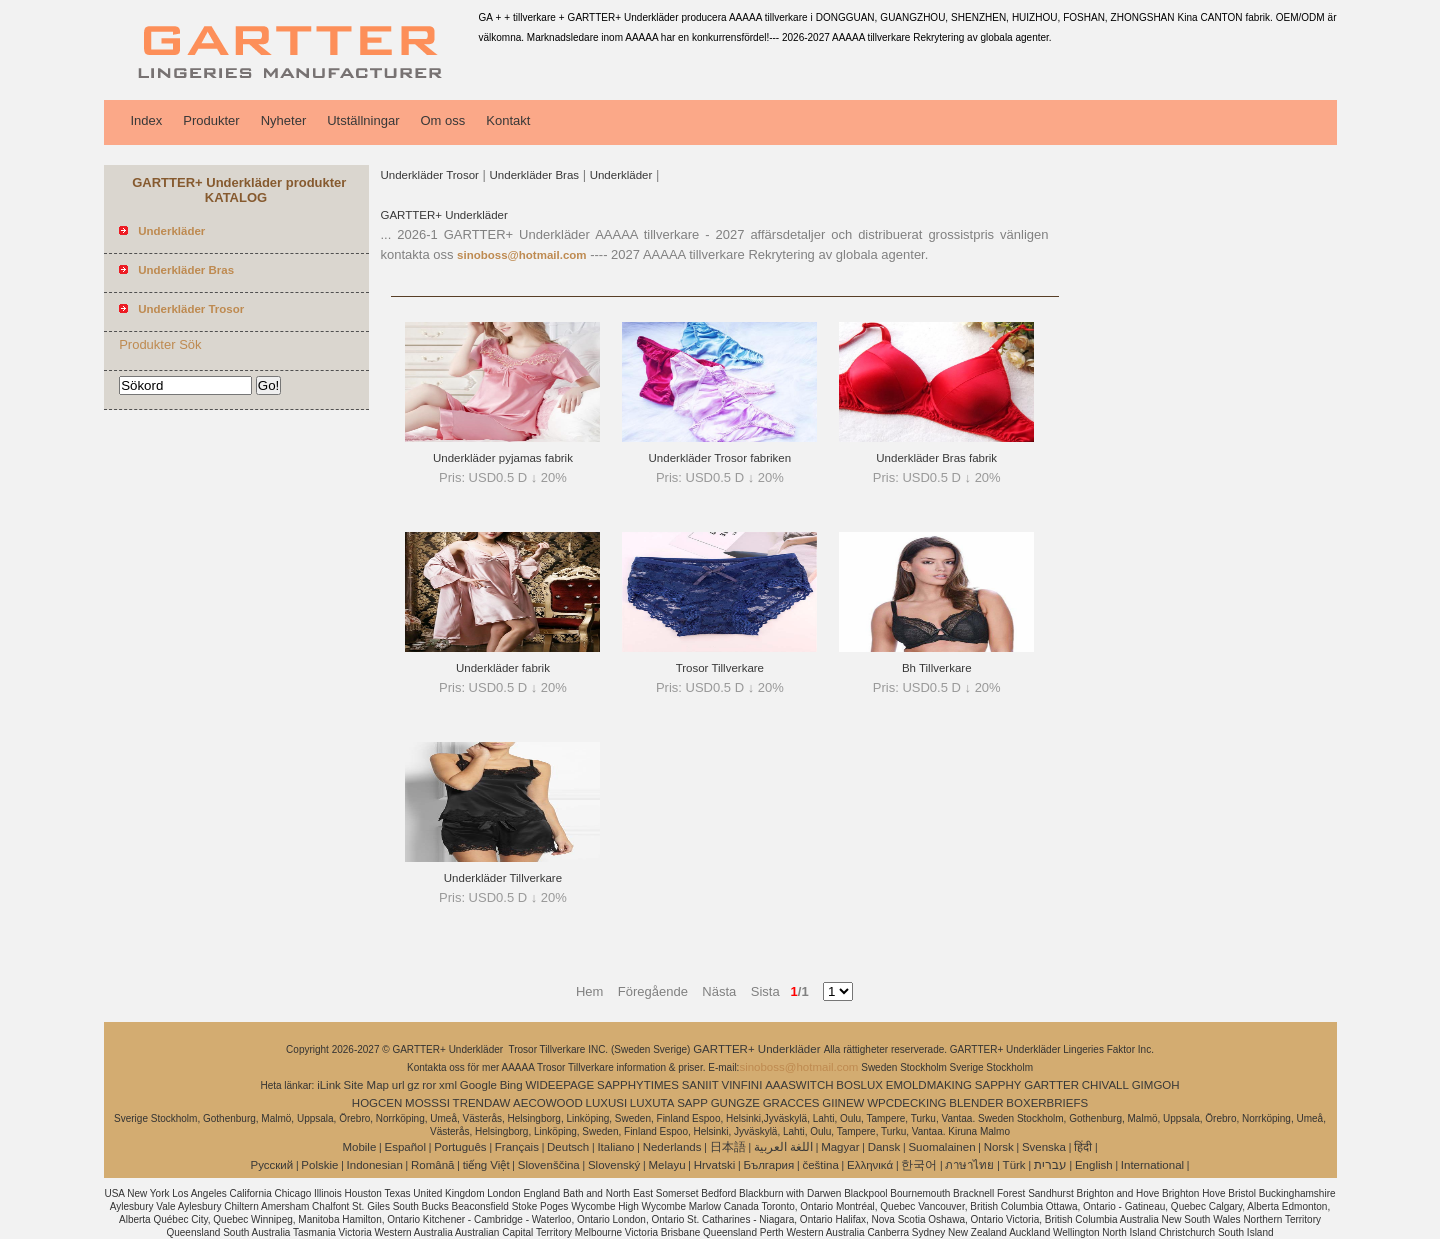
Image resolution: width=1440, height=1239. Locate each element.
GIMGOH (1156, 1085)
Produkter (211, 120)
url (398, 1085)
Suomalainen (941, 1147)
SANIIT (700, 1085)
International (1152, 1165)
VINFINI (741, 1085)
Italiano (615, 1147)
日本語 (728, 1147)
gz (413, 1085)
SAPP (692, 1103)
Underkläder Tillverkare (503, 878)
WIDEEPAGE (559, 1085)
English (1094, 1165)
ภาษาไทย (969, 1165)
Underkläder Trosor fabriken (720, 458)
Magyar (840, 1147)
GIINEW (843, 1103)
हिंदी (1083, 1147)
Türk (1014, 1165)
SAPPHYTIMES (638, 1085)
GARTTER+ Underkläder (444, 215)
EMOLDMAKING (929, 1085)
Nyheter (284, 120)
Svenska (1044, 1147)
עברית (1050, 1165)
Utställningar (363, 120)
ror (429, 1085)
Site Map (366, 1085)
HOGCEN (377, 1103)
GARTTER (1051, 1085)
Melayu (666, 1165)
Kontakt (508, 120)
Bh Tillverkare (937, 668)
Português (460, 1147)
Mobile (359, 1147)
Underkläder (621, 175)
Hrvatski (715, 1165)
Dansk (884, 1147)
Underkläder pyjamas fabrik (503, 458)
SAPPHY (998, 1085)
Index (147, 120)
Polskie (319, 1165)
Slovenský (614, 1165)
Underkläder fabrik (503, 668)
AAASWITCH (799, 1085)
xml (448, 1085)
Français (517, 1147)
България (768, 1165)
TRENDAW (482, 1103)
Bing (511, 1085)
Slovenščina (549, 1165)
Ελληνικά (870, 1165)
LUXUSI (607, 1103)
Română (432, 1165)
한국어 (919, 1165)
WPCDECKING (906, 1103)
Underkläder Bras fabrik (936, 458)
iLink (329, 1085)
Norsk (999, 1147)
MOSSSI (427, 1103)
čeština (820, 1165)
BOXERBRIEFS (1047, 1103)
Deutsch (568, 1147)
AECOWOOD (548, 1103)
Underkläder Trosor (430, 175)
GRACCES (791, 1103)
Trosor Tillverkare (720, 668)
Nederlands (672, 1147)
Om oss (442, 120)
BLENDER (976, 1103)
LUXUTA (652, 1103)
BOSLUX (859, 1085)
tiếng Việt (486, 1165)
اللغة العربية (783, 1147)
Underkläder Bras (534, 175)
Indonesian (375, 1165)
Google (478, 1085)
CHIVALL (1105, 1085)
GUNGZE (735, 1103)
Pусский (272, 1165)
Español (405, 1147)
